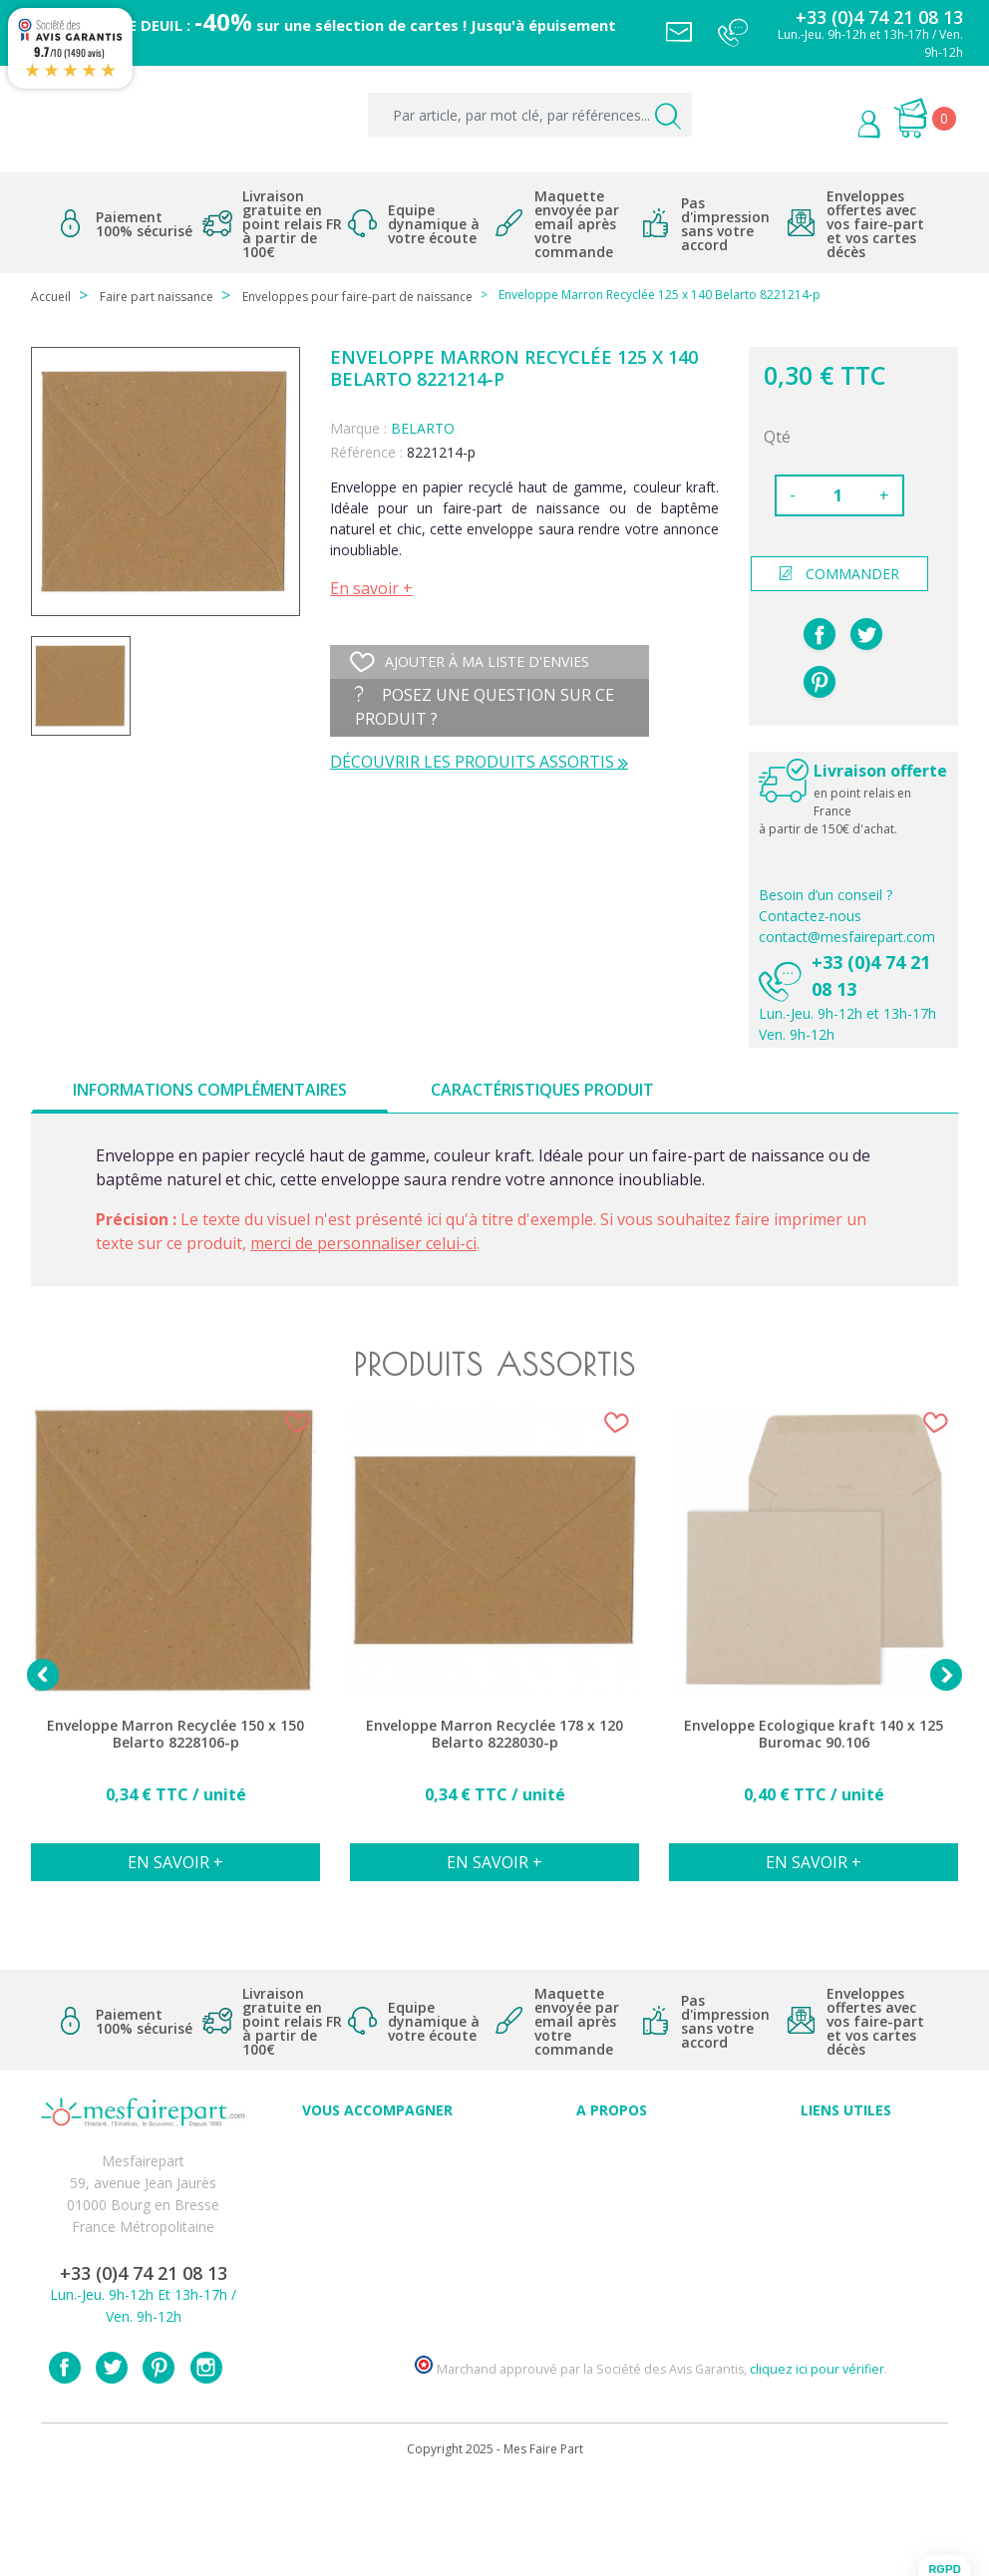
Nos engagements (612, 2214)
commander (839, 573)
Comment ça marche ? (611, 2192)
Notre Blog (612, 2280)
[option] (175, 1654)
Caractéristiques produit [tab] (542, 1090)
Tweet (866, 634)
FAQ (378, 2192)
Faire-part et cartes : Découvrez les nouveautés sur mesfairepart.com (377, 2302)
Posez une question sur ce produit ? (484, 707)
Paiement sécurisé (846, 2148)
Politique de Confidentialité (846, 2236)
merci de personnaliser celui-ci (363, 1243)
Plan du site (846, 2302)
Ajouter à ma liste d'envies (469, 662)
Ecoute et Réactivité (611, 2236)
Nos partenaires (612, 2258)
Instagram (206, 2463)
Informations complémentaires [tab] (210, 1090)
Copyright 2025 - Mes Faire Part (495, 2544)
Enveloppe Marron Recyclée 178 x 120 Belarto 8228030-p (494, 1734)
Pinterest (819, 682)
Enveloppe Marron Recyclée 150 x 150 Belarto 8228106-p (175, 1734)
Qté (777, 437)
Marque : (358, 428)
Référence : (366, 452)
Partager (819, 634)
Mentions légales (846, 2170)
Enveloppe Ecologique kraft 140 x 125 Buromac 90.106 (813, 1734)
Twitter (112, 2463)
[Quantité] (837, 495)
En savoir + (371, 588)
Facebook (65, 2463)
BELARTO (423, 428)
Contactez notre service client (846, 2280)
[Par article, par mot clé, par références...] (530, 115)
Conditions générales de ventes (846, 2214)
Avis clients (611, 2148)
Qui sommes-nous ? (612, 2170)
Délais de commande (846, 2258)
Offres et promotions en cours (377, 2214)
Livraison (846, 2192)
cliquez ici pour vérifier (817, 2465)
